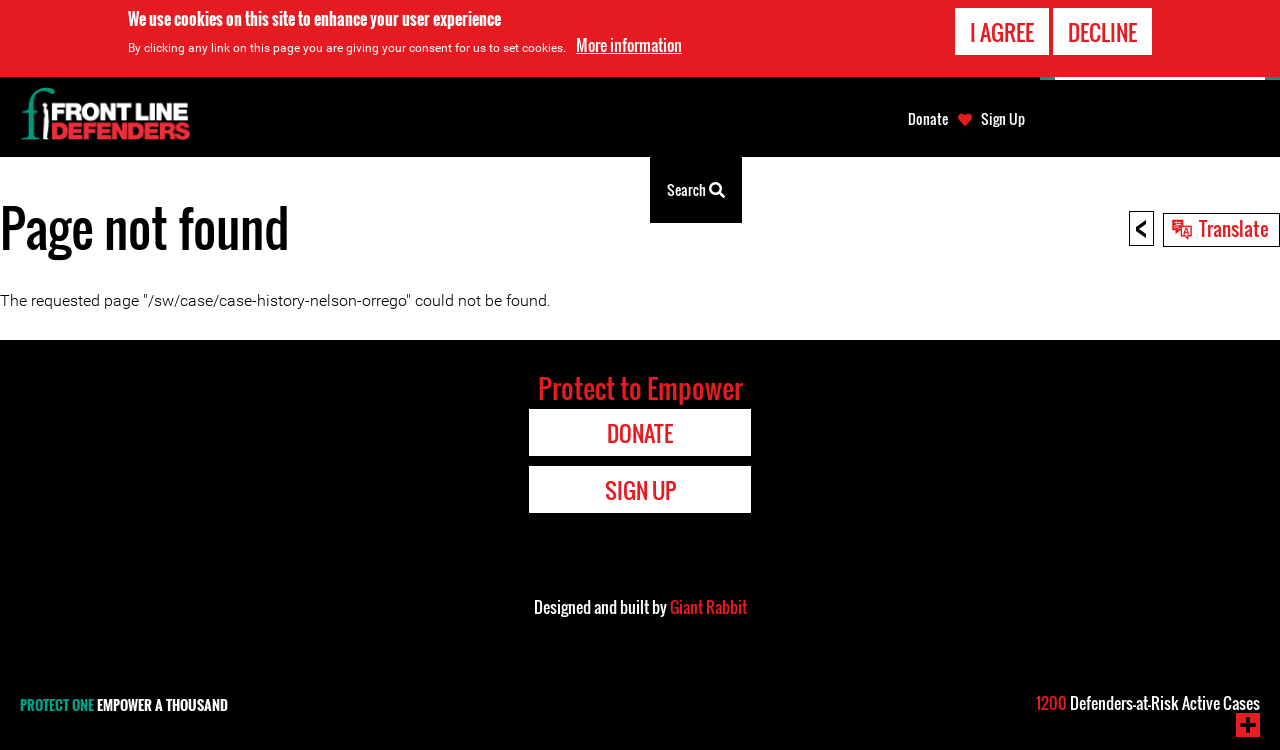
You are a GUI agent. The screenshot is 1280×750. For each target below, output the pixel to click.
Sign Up (1003, 119)
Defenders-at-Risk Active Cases (1148, 703)
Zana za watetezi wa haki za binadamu (346, 189)
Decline (1102, 32)
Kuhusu (512, 189)
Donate (928, 119)
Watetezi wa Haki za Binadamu (115, 189)
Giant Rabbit (708, 607)
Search (696, 188)
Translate (1234, 228)
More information (629, 45)
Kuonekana (600, 189)
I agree (1002, 32)
